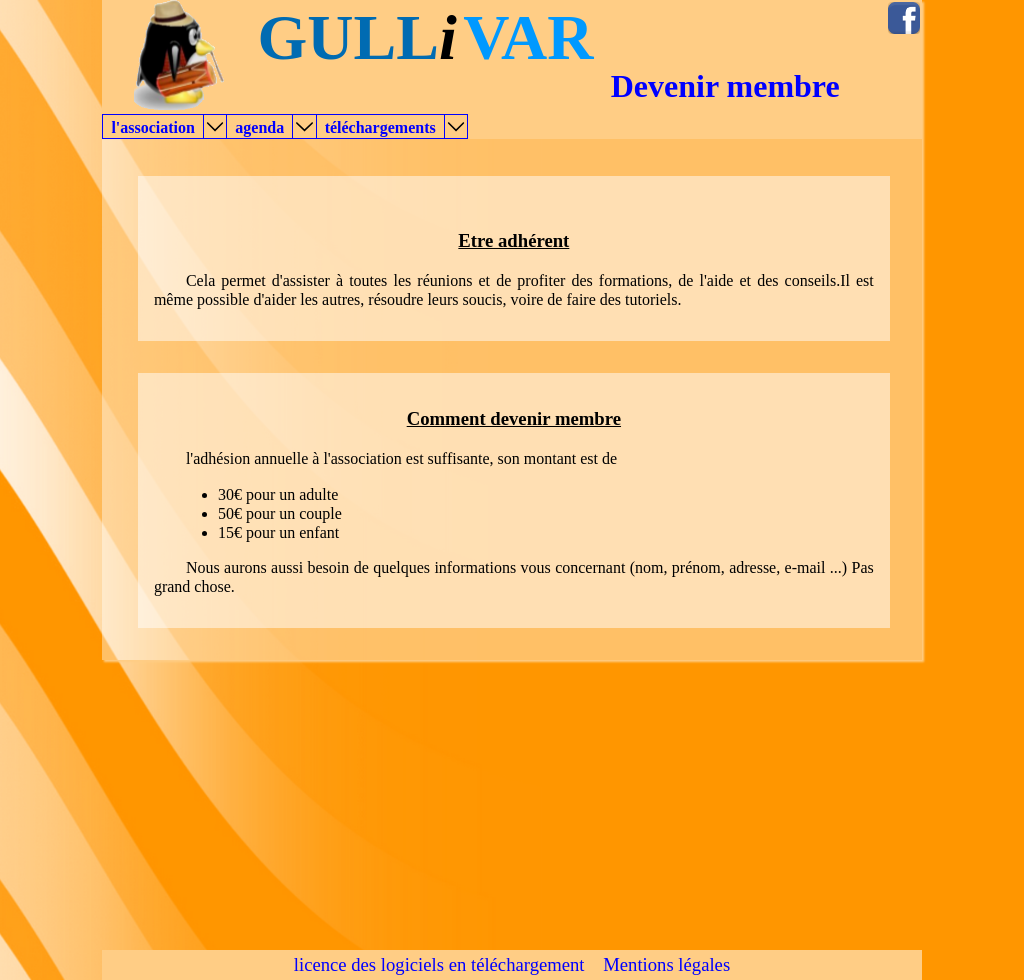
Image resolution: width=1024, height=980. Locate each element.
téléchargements (380, 127)
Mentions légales (666, 964)
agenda (259, 127)
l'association (153, 127)
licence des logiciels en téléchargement (439, 964)
